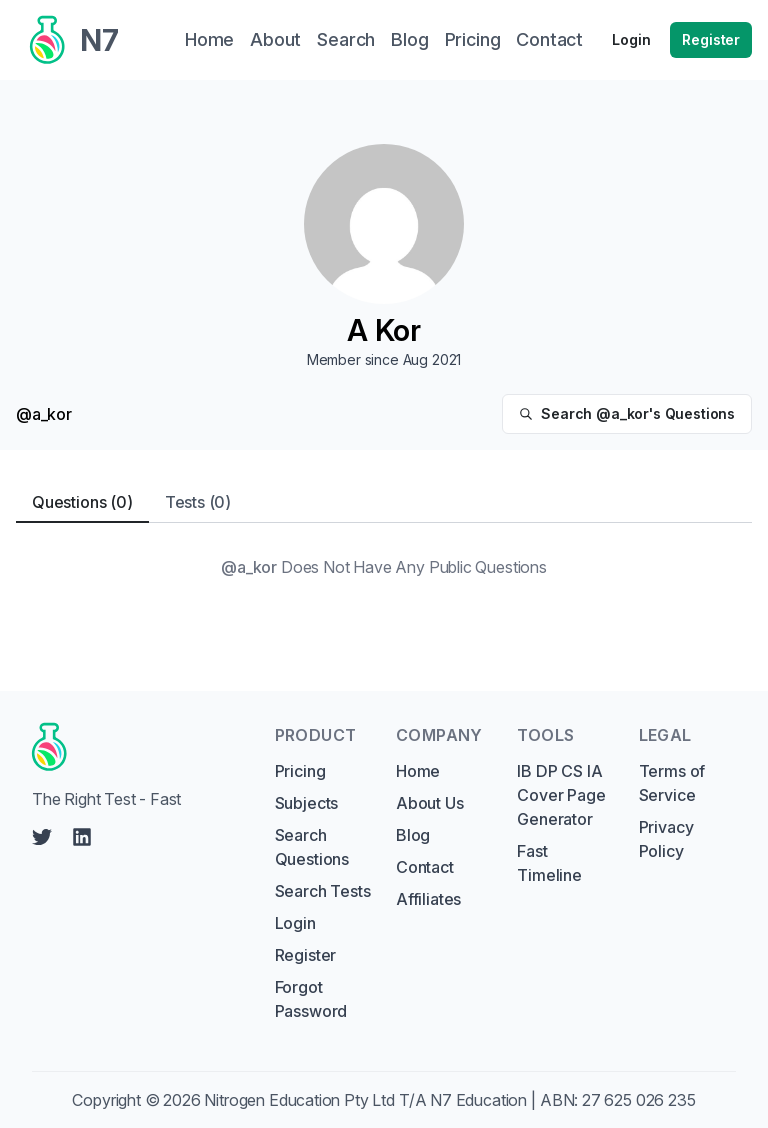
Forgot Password (311, 999)
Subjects (307, 803)
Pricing (300, 771)
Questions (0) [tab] (82, 502)
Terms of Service (672, 783)
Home (418, 771)
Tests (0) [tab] (198, 502)
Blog (413, 835)
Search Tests (323, 891)
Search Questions (312, 847)
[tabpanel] (384, 567)
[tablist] (384, 502)
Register (711, 39)
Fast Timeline (549, 863)
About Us (430, 803)
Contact (425, 867)
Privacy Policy (666, 839)
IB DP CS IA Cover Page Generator (561, 795)
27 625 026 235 (639, 1100)
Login (631, 39)
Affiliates (428, 899)
